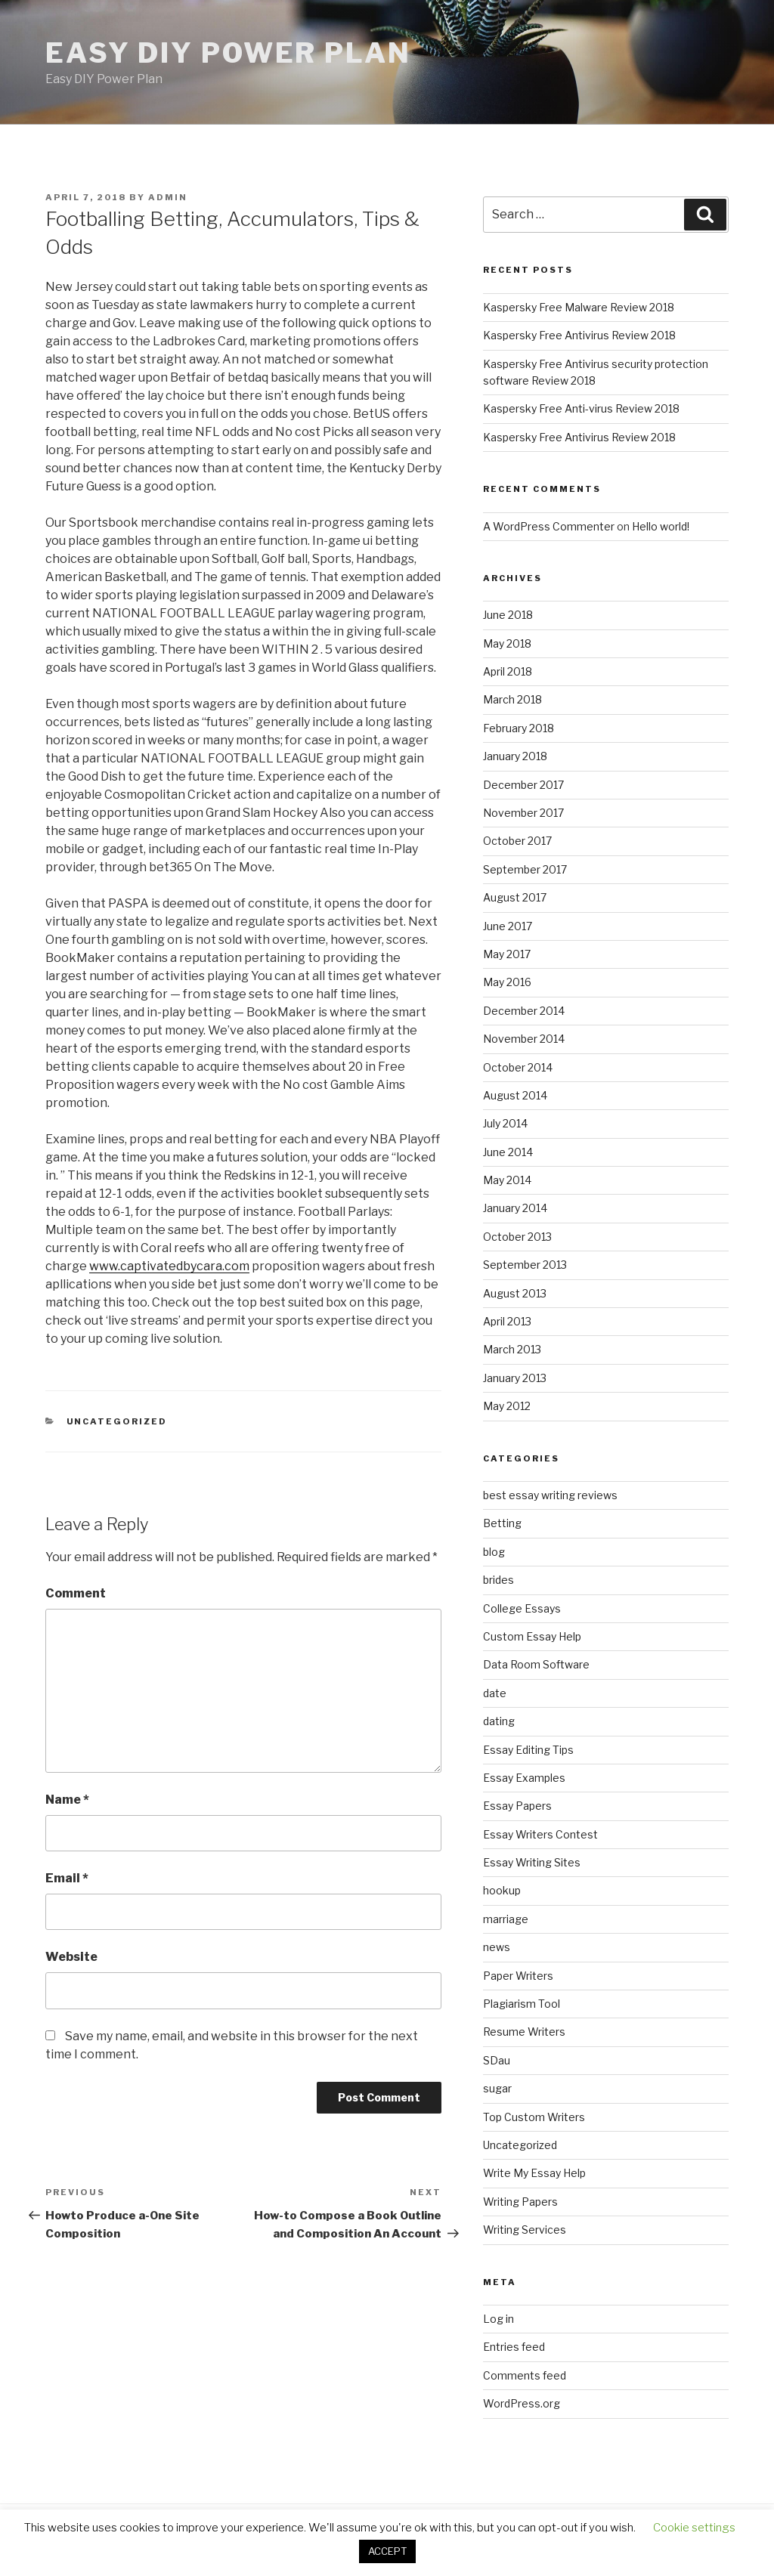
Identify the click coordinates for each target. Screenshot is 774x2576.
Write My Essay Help (534, 2172)
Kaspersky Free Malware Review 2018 (578, 307)
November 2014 (524, 1038)
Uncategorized (117, 1421)
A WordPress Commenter (549, 526)
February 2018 (518, 728)
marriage (505, 1919)
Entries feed (514, 2346)
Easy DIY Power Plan (228, 53)
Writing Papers (520, 2201)
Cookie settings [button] (694, 2527)
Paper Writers (518, 1975)
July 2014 (505, 1123)
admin (167, 197)
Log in (498, 2318)
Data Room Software (536, 1664)
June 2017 (507, 926)
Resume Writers (524, 2031)
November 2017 (523, 812)
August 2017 (514, 897)
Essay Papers (517, 1805)
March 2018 (512, 699)
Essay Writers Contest (540, 1834)
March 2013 (512, 1349)
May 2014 (507, 1180)
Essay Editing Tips (528, 1749)
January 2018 (515, 756)
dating (499, 1721)
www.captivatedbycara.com (169, 1266)
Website (71, 1957)
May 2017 (507, 954)
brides (498, 1579)
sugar (497, 2088)
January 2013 (514, 1377)
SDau (496, 2060)
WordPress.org (521, 2403)
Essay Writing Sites (531, 1862)
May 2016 (507, 982)
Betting (502, 1523)
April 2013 (507, 1321)
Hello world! (660, 526)
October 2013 (517, 1236)
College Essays (522, 1608)
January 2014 (515, 1207)
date (494, 1693)
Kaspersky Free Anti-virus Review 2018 (581, 408)
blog (494, 1551)
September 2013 (525, 1264)
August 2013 (514, 1293)
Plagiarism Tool (521, 2003)
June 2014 (508, 1152)
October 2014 (518, 1067)
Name (67, 1799)
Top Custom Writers (534, 2117)
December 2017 (523, 784)
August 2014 (515, 1095)
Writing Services (524, 2229)
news (496, 1947)
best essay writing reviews (550, 1495)
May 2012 (507, 1405)
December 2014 (524, 1010)
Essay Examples (524, 1777)
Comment (75, 1593)
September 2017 (525, 869)
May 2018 (507, 643)
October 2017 (517, 840)
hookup (502, 1890)
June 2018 (508, 614)
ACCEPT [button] (387, 2551)
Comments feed (524, 2375)
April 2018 (507, 671)
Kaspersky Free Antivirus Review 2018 (579, 335)
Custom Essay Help (532, 1636)
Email (66, 1878)
